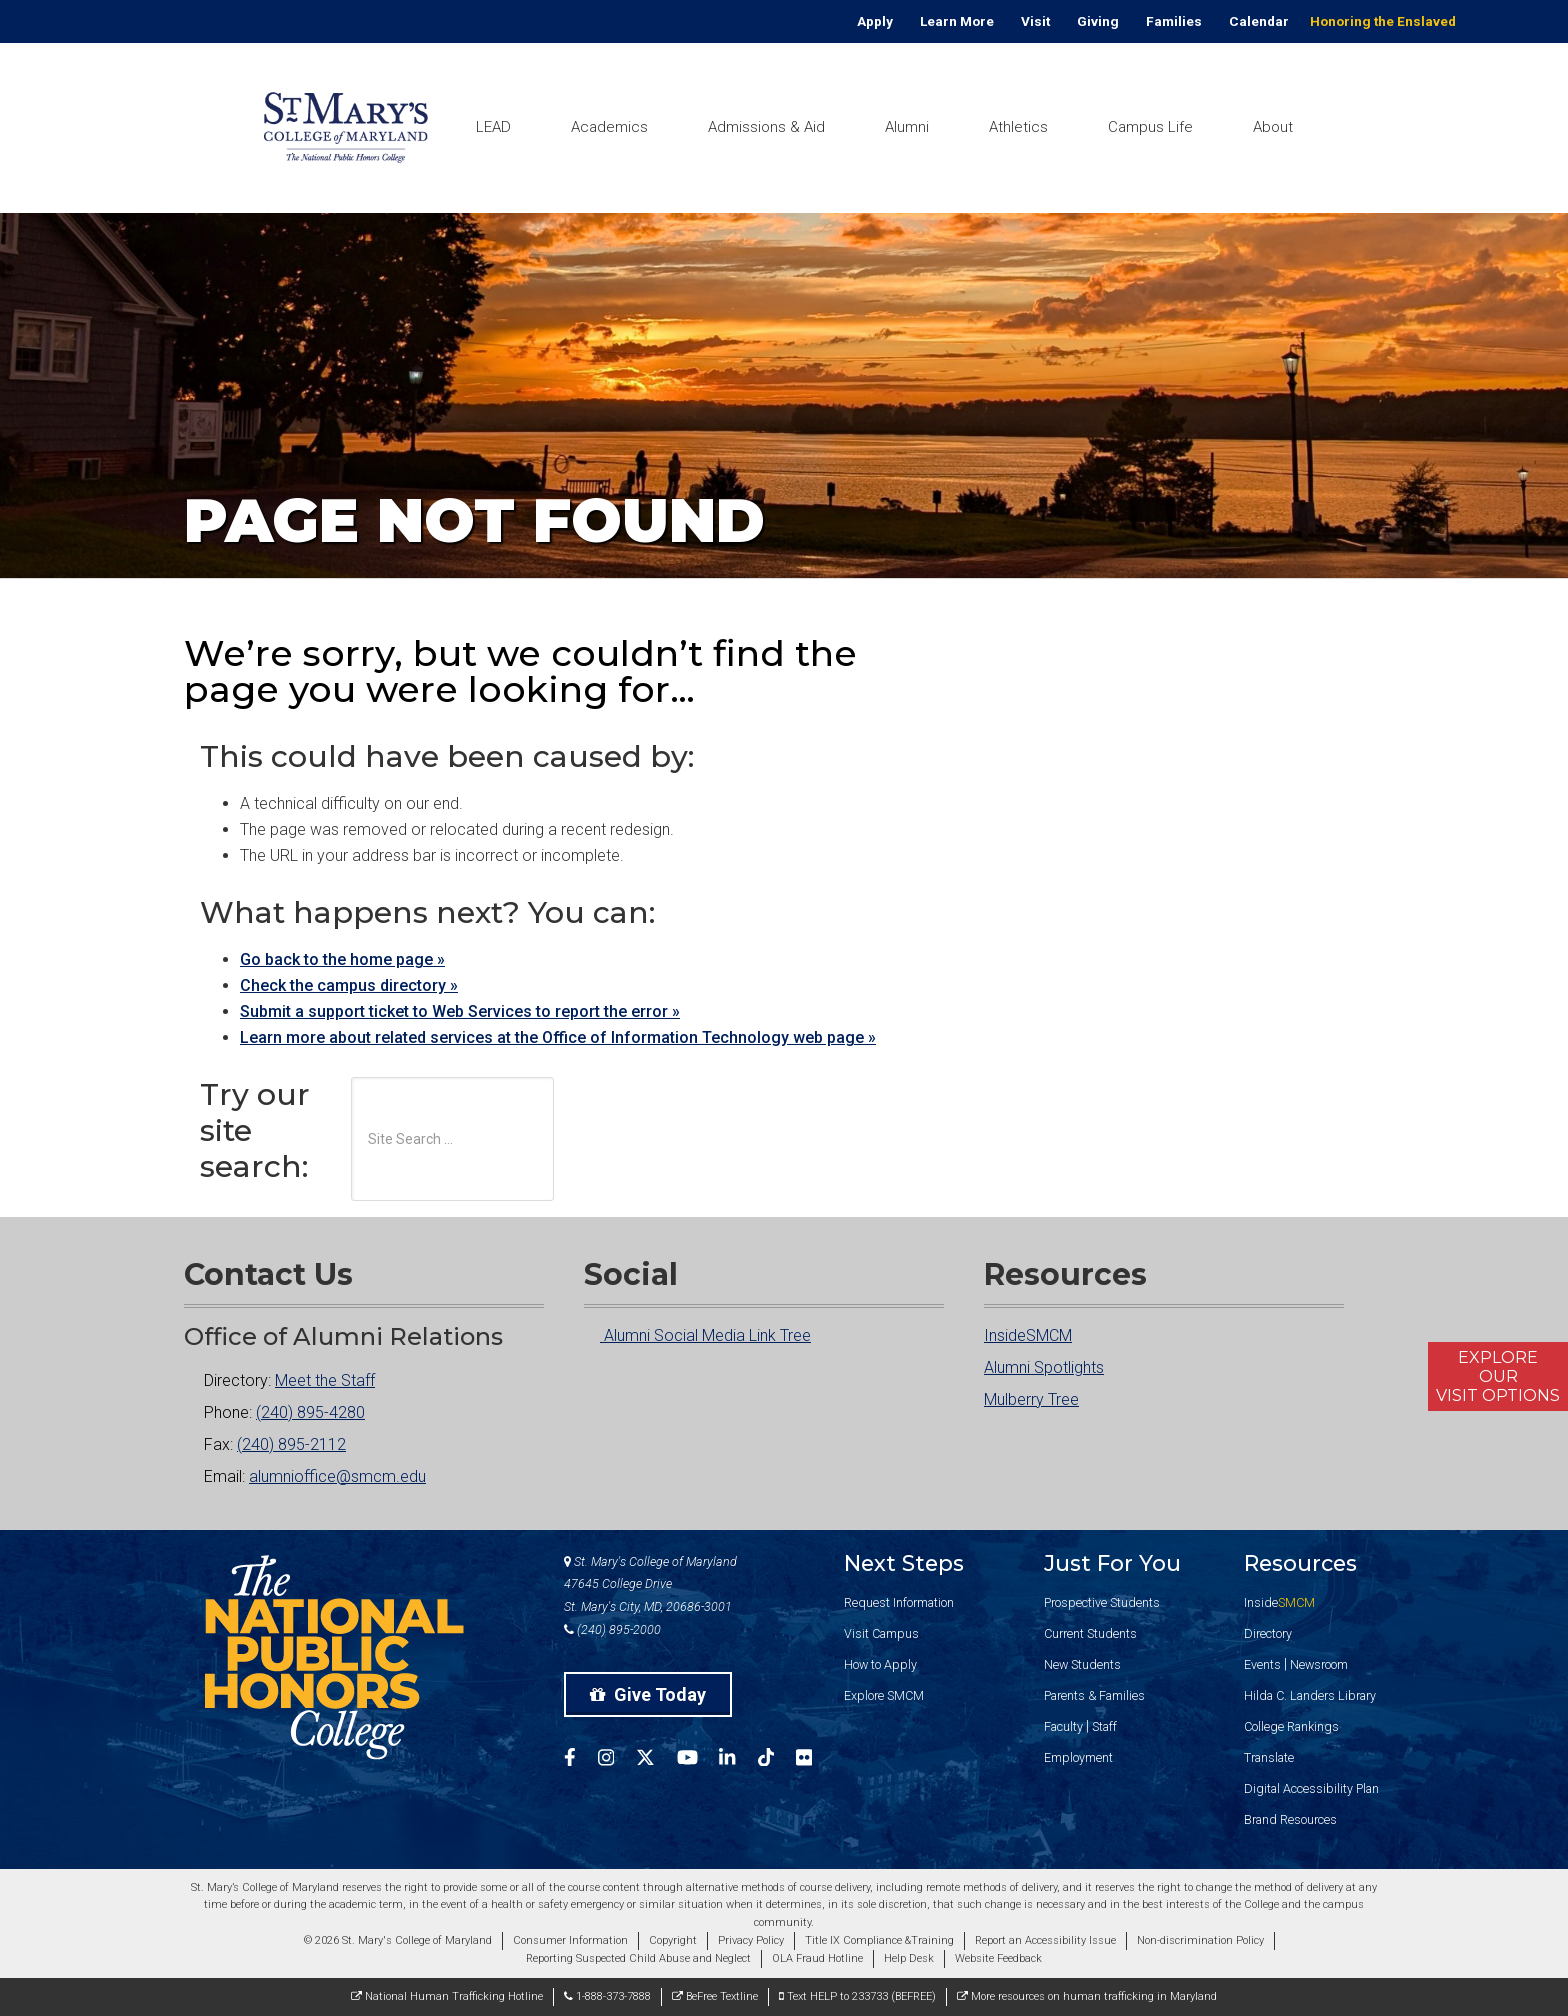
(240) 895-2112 (291, 1444)
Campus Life (1150, 127)
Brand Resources (1290, 1819)
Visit (1035, 21)
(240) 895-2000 (612, 1629)
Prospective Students (1102, 1602)
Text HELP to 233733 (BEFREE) (857, 1996)
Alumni (907, 127)
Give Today (648, 1694)
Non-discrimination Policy (1200, 1940)
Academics (609, 127)
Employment (1078, 1757)
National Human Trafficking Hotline (447, 1996)
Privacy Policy (751, 1940)
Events (1262, 1664)
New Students (1082, 1664)
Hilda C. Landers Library (1310, 1695)
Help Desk (909, 1958)
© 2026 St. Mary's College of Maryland (398, 1940)
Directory (1268, 1633)
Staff (1104, 1726)
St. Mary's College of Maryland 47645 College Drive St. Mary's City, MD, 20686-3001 (650, 1584)
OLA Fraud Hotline (817, 1958)
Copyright (673, 1940)
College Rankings (1291, 1726)
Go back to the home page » (342, 959)
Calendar (1259, 21)
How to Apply (880, 1664)
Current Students (1090, 1633)
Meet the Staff (325, 1380)
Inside (1279, 1602)
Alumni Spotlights (1044, 1367)
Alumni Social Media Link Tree (697, 1335)
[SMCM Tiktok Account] (777, 1760)
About (1273, 127)
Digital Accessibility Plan (1311, 1788)
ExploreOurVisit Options (1498, 1376)
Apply (875, 21)
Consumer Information (570, 1940)
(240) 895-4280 (310, 1412)
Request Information (899, 1602)
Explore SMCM (884, 1695)
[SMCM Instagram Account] (617, 1760)
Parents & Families (1094, 1695)
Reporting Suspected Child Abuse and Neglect (638, 1958)
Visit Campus (881, 1633)
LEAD (493, 127)
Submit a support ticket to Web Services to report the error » (460, 1011)
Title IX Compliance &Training (879, 1940)
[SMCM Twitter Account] (656, 1760)
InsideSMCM (1028, 1335)
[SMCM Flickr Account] (815, 1760)
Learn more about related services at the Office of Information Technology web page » (558, 1037)
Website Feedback (998, 1958)
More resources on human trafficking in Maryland (1087, 1996)
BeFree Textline (715, 1996)
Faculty (1063, 1726)
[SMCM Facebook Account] (581, 1760)
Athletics (1018, 127)
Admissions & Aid (766, 127)
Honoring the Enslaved (1383, 21)
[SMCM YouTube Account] (698, 1760)
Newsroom (1319, 1664)
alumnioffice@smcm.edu (337, 1476)
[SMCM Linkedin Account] (738, 1760)
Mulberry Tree (1031, 1399)
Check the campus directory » (349, 985)
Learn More (957, 21)
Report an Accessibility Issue (1045, 1940)
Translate (1269, 1757)
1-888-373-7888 (607, 1996)
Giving (1098, 21)
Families (1174, 21)
